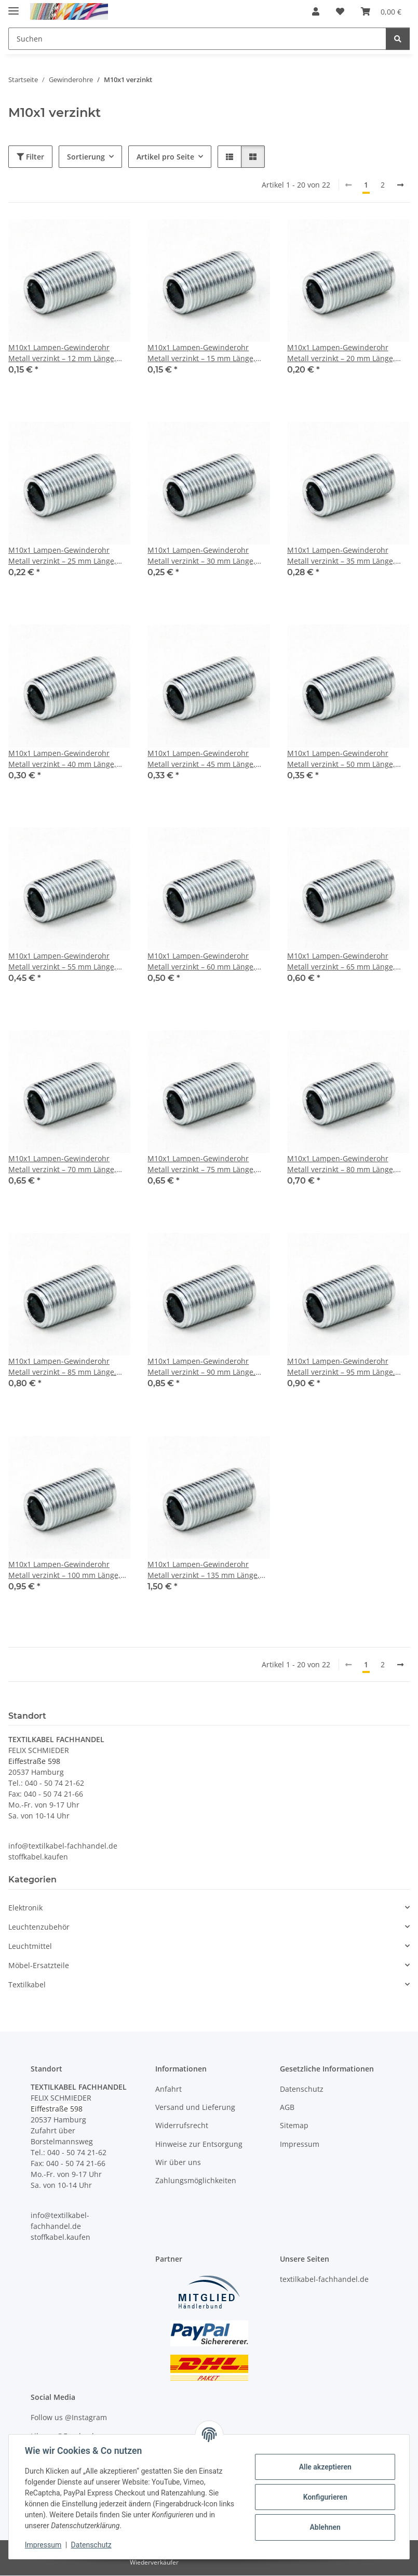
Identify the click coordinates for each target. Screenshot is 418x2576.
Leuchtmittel (30, 1946)
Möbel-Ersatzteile (38, 1965)
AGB (287, 2107)
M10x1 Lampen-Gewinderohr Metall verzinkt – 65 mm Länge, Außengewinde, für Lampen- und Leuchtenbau (345, 961)
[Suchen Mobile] (197, 39)
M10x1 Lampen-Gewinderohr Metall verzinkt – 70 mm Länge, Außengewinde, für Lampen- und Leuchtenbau (66, 1164)
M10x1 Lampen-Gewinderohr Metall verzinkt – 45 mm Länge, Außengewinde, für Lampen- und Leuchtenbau (205, 758)
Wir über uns (178, 2162)
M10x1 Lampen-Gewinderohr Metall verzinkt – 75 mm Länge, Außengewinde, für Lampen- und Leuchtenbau (205, 1164)
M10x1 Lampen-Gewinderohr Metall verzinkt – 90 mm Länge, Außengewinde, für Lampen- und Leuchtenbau (205, 1366)
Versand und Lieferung (195, 2107)
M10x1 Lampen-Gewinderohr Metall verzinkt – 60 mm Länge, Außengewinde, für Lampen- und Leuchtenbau (205, 961)
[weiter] (400, 185)
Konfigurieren (324, 2497)
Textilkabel (27, 1984)
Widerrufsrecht (181, 2125)
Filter (30, 157)
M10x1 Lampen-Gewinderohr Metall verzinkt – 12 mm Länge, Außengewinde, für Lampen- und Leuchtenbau (66, 353)
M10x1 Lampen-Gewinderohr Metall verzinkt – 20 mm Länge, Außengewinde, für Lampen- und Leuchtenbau (345, 353)
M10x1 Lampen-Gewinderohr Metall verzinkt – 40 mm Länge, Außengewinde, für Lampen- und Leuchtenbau (66, 758)
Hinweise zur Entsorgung (198, 2144)
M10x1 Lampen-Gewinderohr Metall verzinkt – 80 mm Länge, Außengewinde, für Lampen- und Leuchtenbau (345, 1164)
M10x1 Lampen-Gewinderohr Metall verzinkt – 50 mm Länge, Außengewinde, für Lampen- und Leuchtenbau (345, 758)
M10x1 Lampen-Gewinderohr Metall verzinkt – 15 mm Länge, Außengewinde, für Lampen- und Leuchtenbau (205, 353)
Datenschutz (92, 2545)
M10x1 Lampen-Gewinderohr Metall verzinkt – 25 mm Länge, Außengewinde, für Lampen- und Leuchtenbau (66, 555)
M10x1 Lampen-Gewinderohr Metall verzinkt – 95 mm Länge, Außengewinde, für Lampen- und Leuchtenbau (345, 1366)
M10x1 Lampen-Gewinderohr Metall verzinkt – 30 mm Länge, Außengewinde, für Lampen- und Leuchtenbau (205, 555)
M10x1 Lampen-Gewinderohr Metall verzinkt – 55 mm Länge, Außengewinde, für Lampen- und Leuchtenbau (66, 961)
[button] (316, 11)
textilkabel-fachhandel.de (324, 2279)
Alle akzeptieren (324, 2467)
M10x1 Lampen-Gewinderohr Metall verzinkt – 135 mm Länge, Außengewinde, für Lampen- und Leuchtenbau (205, 1570)
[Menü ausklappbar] (13, 6)
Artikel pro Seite (165, 157)
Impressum (43, 2545)
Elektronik (25, 1908)
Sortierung (86, 157)
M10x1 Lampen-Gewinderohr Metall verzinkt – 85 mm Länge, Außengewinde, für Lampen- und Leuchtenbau (66, 1366)
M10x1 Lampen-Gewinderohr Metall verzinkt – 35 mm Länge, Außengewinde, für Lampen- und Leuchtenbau (345, 555)
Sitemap (294, 2125)
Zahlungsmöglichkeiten (195, 2181)
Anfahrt (168, 2089)
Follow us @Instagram (69, 2417)
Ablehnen (324, 2527)
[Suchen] (398, 39)
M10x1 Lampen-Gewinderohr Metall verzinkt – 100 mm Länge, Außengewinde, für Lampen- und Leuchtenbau (66, 1570)
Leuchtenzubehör (39, 1927)
